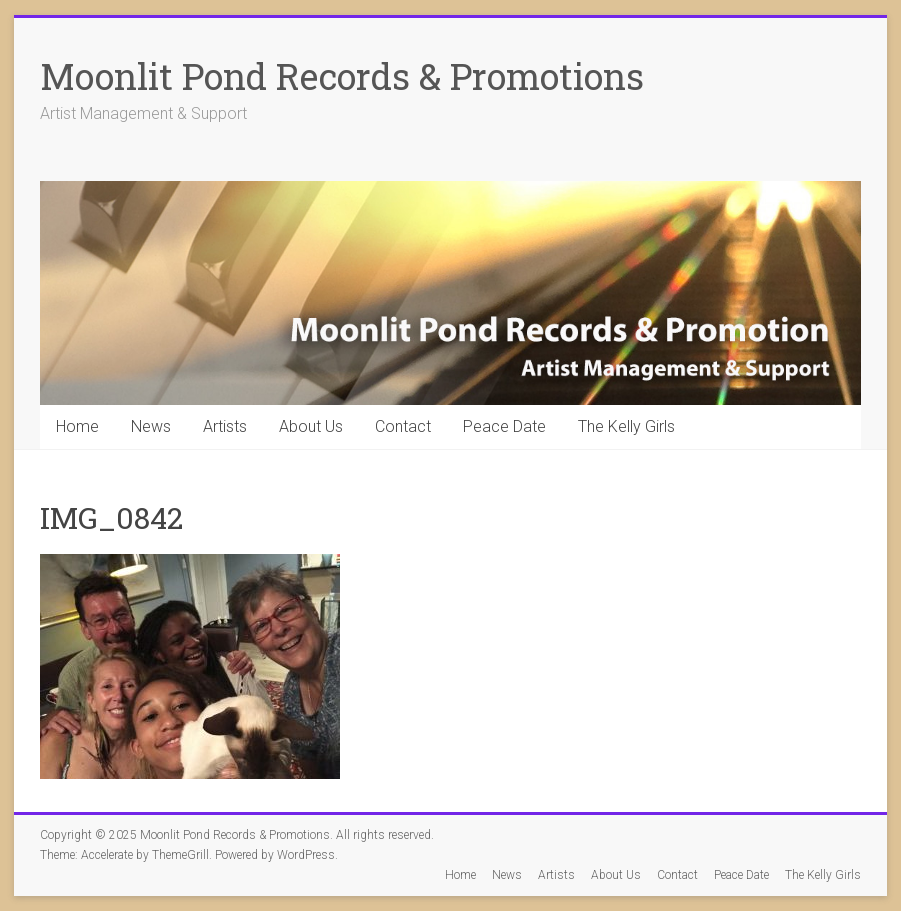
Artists (225, 426)
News (151, 426)
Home (77, 426)
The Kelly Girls (626, 426)
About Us (311, 426)
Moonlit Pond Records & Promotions (342, 76)
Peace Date (504, 426)
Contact (403, 426)
